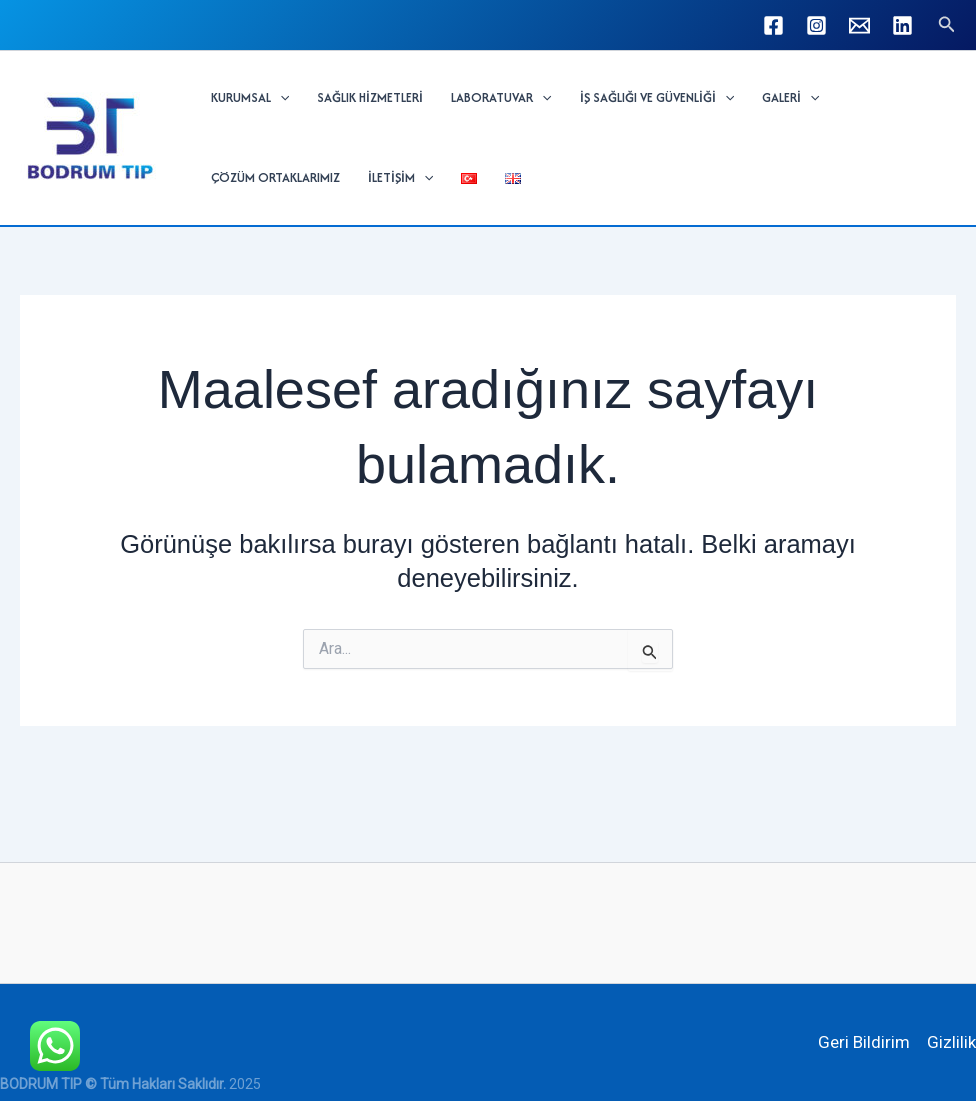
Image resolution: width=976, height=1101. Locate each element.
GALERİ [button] (790, 98)
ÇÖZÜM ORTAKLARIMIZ (275, 177)
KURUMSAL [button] (250, 98)
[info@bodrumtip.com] (859, 25)
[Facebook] (773, 25)
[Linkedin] (902, 25)
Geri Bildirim (864, 1042)
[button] (947, 24)
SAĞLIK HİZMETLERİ (370, 97)
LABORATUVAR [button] (501, 98)
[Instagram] (816, 25)
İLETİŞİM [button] (400, 178)
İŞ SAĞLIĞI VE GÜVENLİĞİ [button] (657, 98)
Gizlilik (951, 1042)
